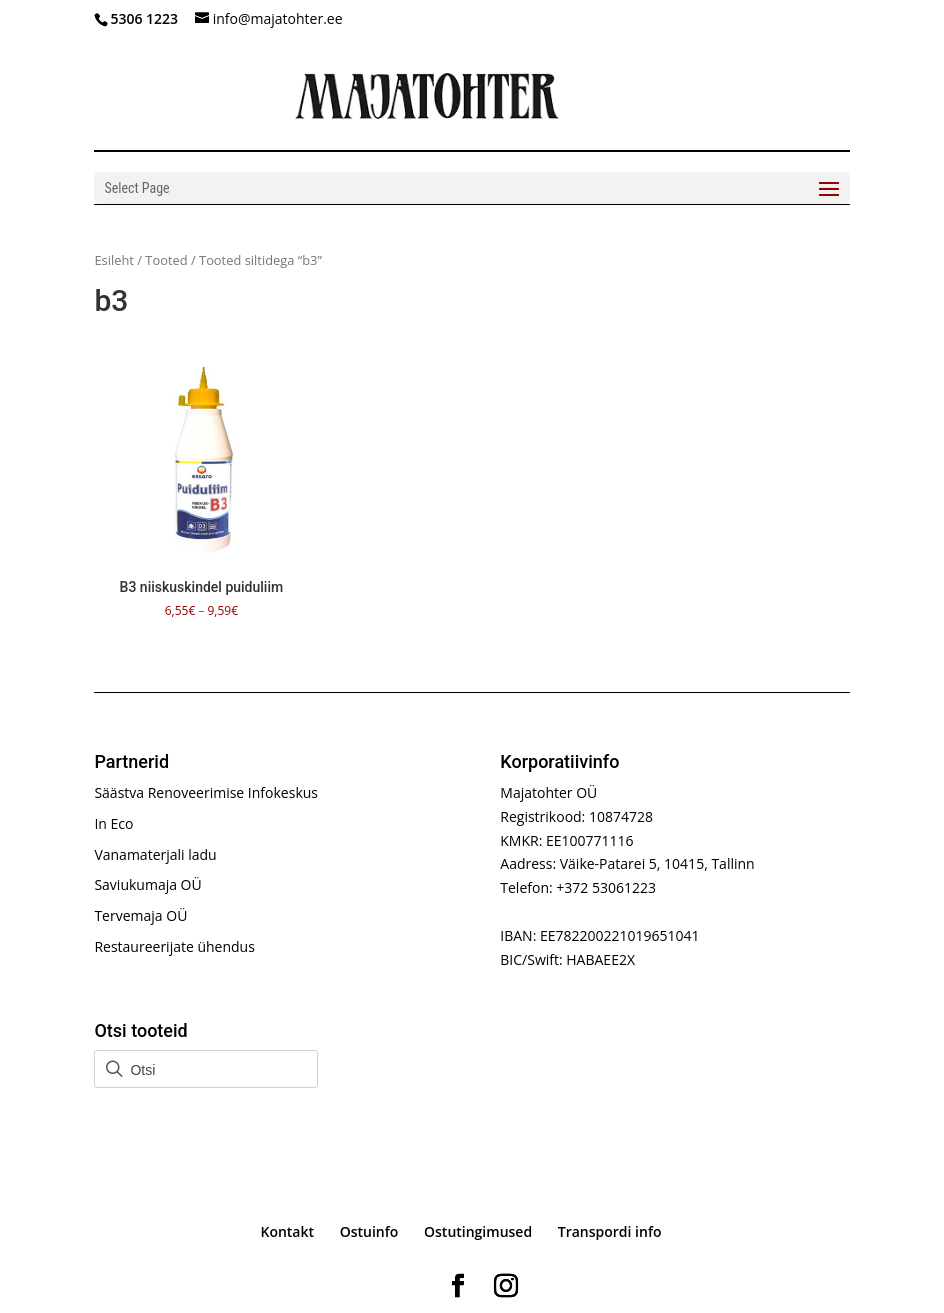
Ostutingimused (478, 1231)
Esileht (114, 260)
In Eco (113, 823)
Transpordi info (610, 1231)
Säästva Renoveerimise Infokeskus (206, 792)
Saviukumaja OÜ (147, 884)
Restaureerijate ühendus (174, 946)
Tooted (166, 260)
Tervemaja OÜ (140, 915)
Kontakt (287, 1231)
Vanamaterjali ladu (155, 854)
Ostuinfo (369, 1231)
